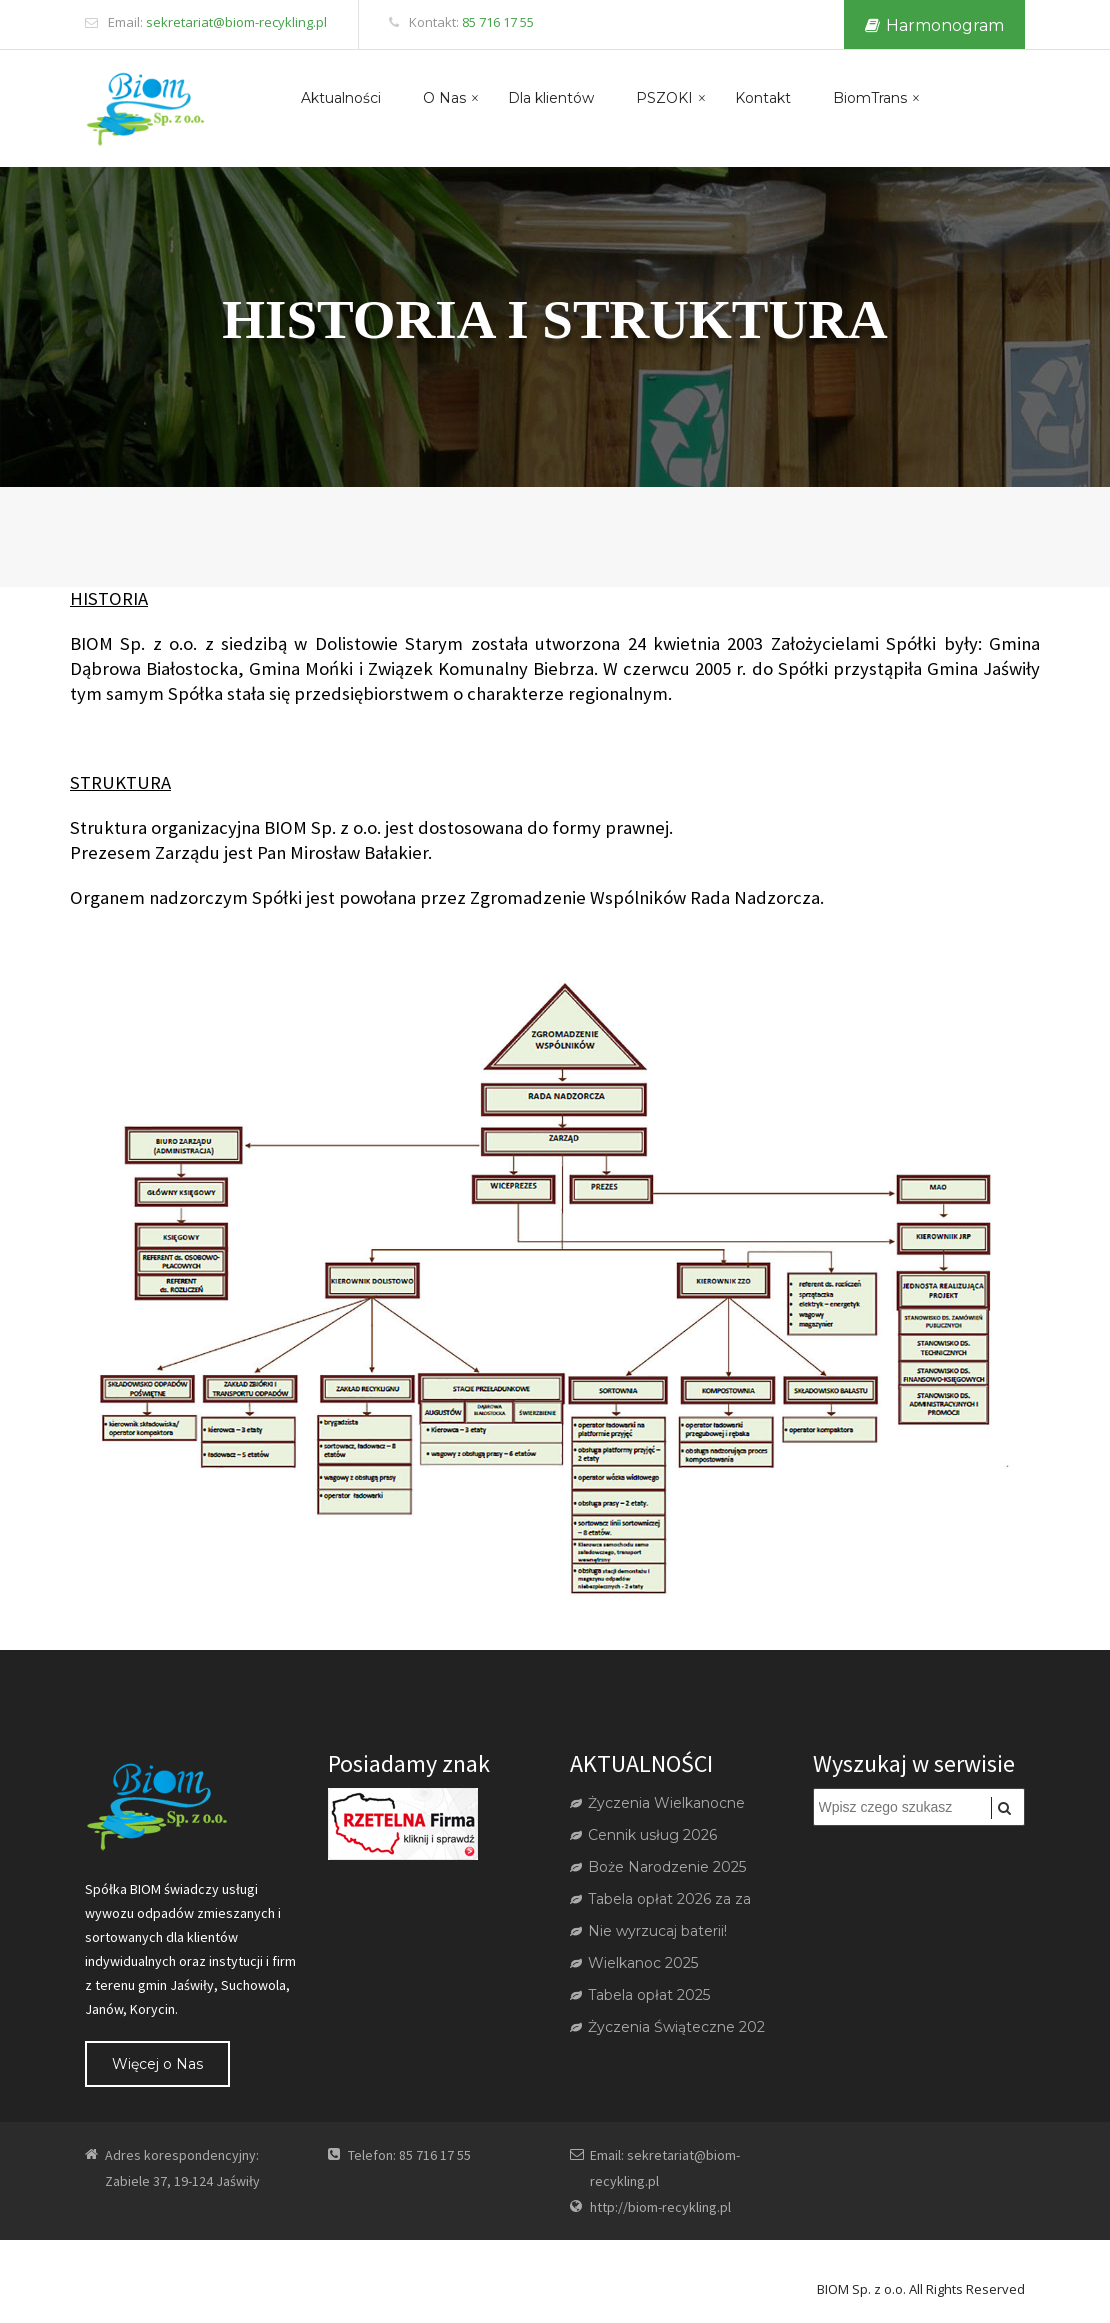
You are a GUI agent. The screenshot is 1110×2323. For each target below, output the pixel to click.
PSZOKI (664, 98)
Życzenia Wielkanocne (657, 1803)
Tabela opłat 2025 (640, 1995)
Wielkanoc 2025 (634, 1963)
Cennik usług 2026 (643, 1835)
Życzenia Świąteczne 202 (667, 2027)
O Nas (444, 98)
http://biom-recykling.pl (660, 2207)
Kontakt (763, 98)
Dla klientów (551, 98)
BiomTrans (870, 98)
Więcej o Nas (157, 2064)
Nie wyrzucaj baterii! (648, 1931)
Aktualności (341, 98)
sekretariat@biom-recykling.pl (236, 22)
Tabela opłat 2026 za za (660, 1899)
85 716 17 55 (498, 22)
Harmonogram (934, 25)
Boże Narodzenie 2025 (658, 1867)
